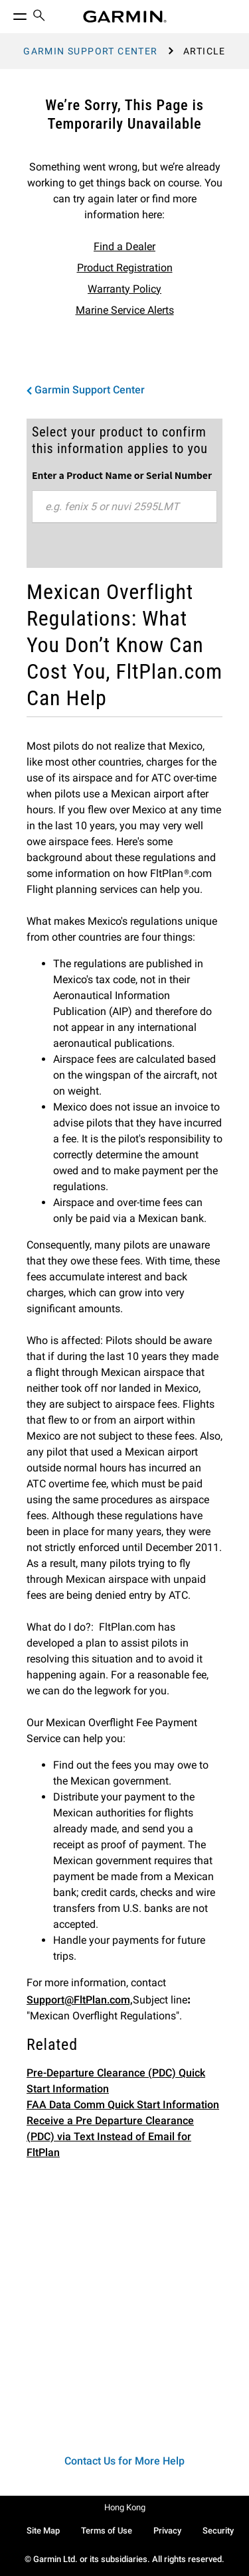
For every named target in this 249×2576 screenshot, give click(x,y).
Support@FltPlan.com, (80, 2000)
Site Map (43, 2531)
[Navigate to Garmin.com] (125, 16)
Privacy (167, 2531)
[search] (39, 16)
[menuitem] (39, 17)
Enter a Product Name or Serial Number (122, 475)
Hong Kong (124, 2507)
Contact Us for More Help (124, 2461)
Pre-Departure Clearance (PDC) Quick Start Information (116, 2081)
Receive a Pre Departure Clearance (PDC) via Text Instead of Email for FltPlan (110, 2136)
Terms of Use (106, 2531)
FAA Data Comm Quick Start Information (123, 2104)
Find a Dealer (124, 246)
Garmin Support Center (90, 51)
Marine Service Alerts (125, 310)
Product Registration (125, 267)
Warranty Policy (124, 289)
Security (218, 2531)
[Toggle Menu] (8, 13)
